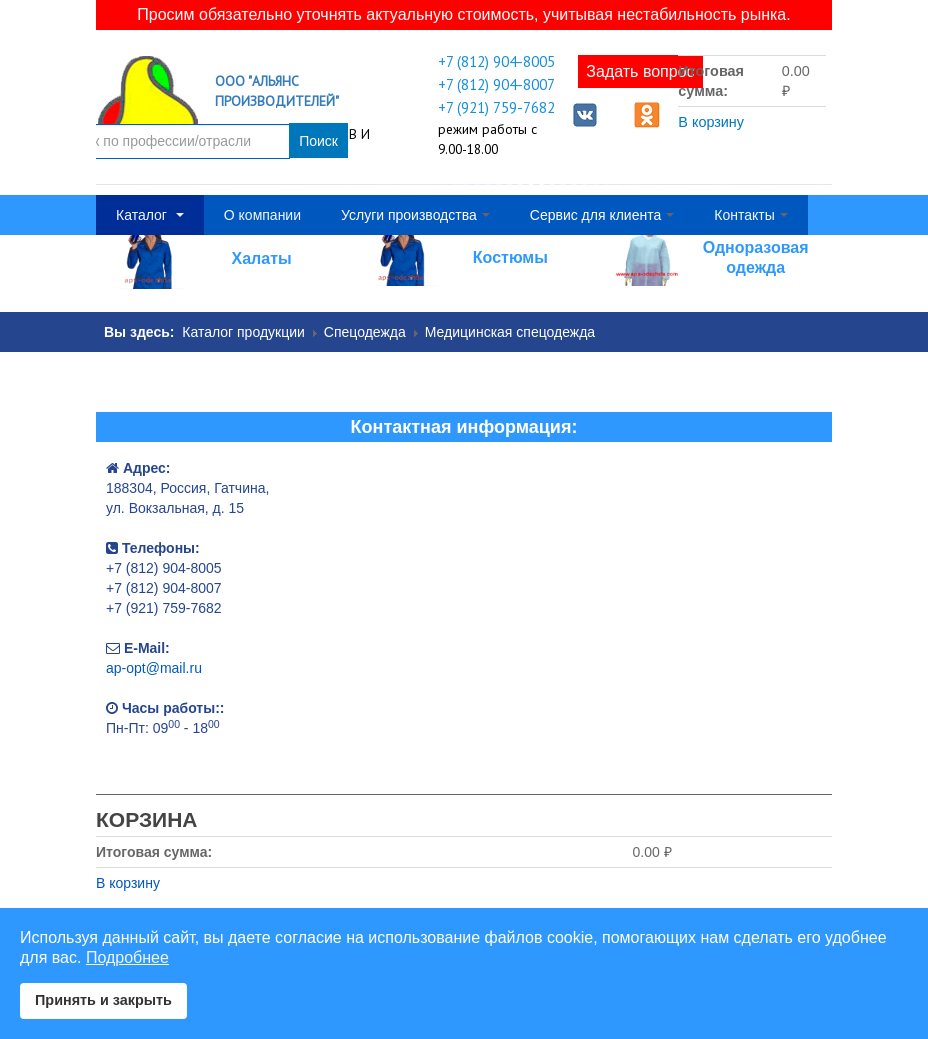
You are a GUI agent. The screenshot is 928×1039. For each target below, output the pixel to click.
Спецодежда (365, 331)
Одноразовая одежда (756, 256)
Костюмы (510, 256)
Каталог (150, 215)
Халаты (262, 257)
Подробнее (127, 957)
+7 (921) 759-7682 (496, 107)
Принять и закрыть (103, 1000)
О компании (262, 215)
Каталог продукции (243, 331)
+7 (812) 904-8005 (496, 61)
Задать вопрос (640, 71)
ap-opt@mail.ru (154, 667)
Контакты (750, 215)
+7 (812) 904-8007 (496, 84)
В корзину (711, 122)
